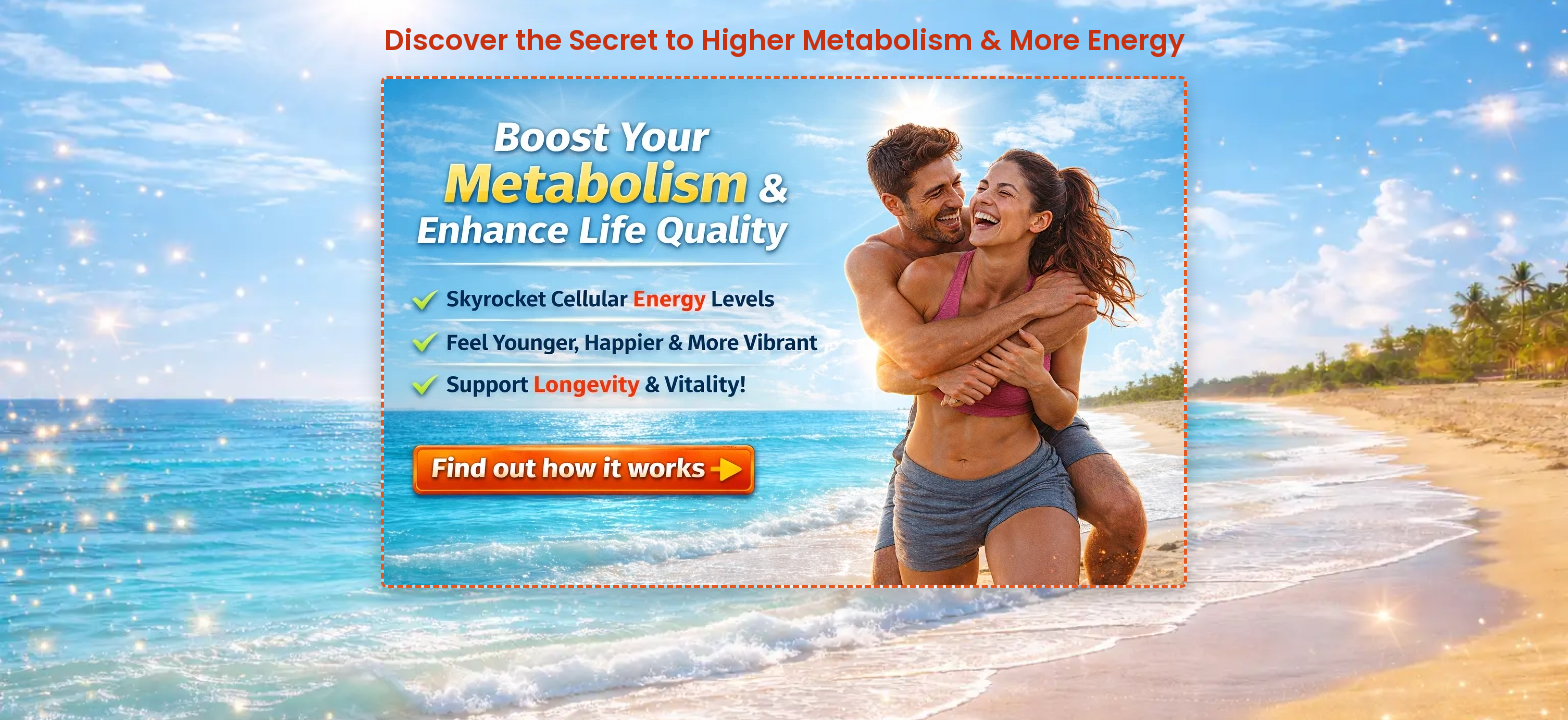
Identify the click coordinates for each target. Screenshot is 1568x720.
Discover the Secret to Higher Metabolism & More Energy (784, 40)
